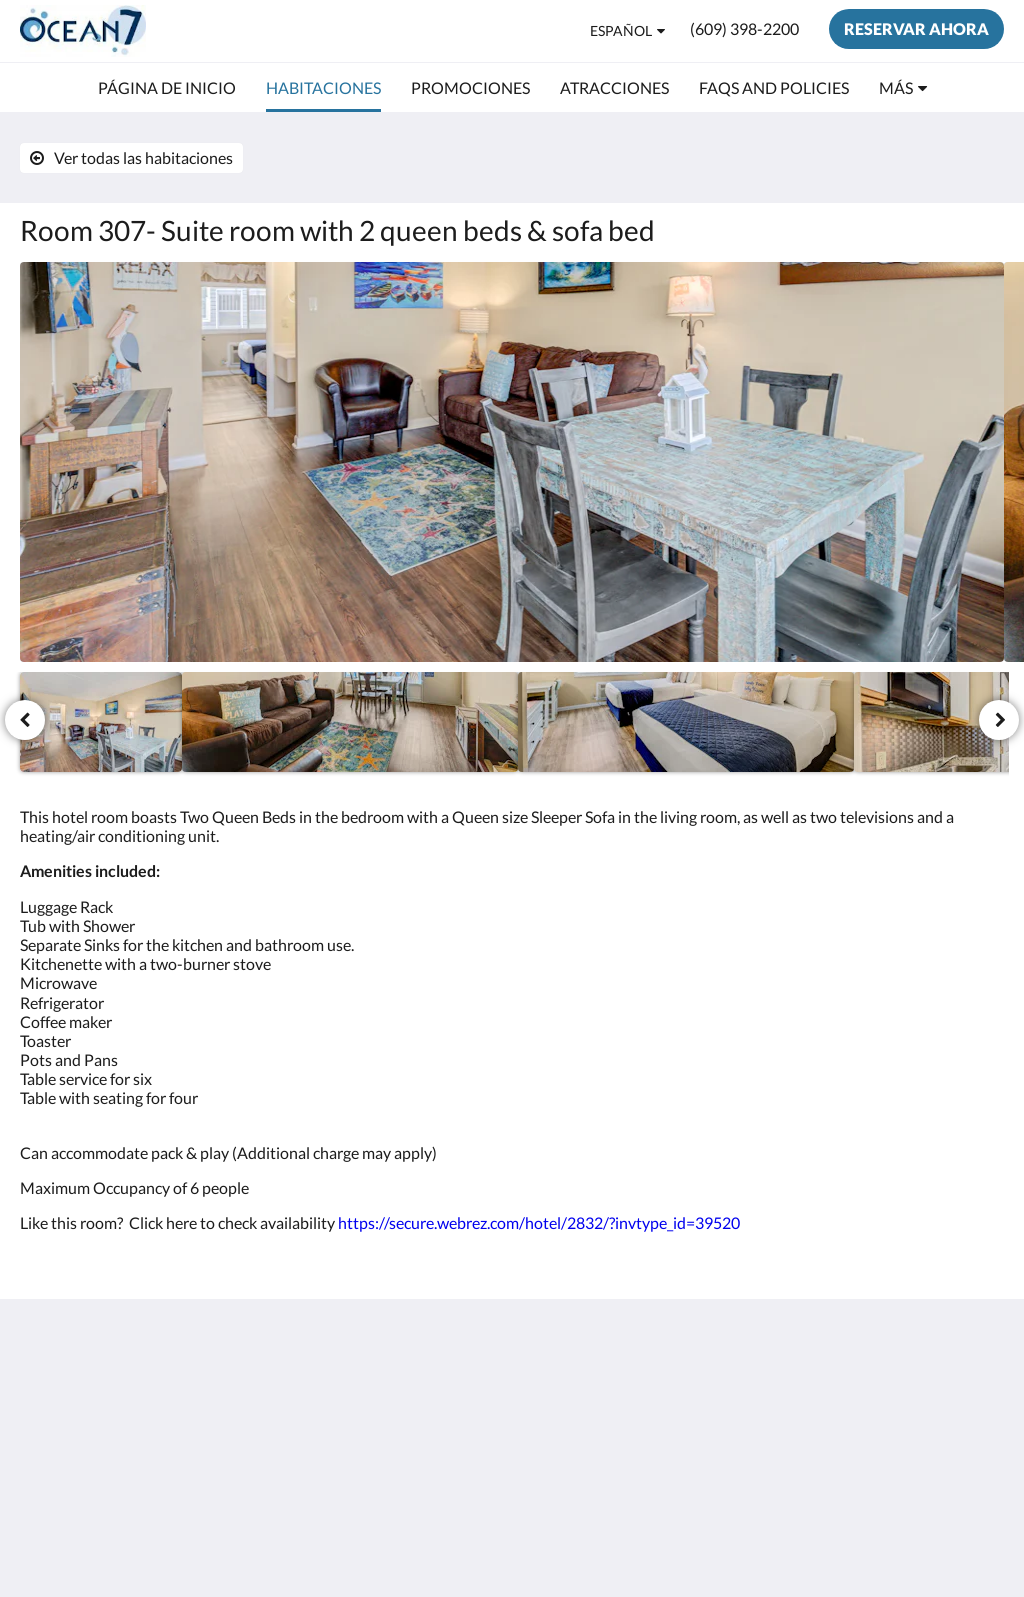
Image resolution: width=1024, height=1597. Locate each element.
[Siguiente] (999, 720)
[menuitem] (167, 88)
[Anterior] (25, 720)
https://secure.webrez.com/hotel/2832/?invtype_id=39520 (539, 1222)
